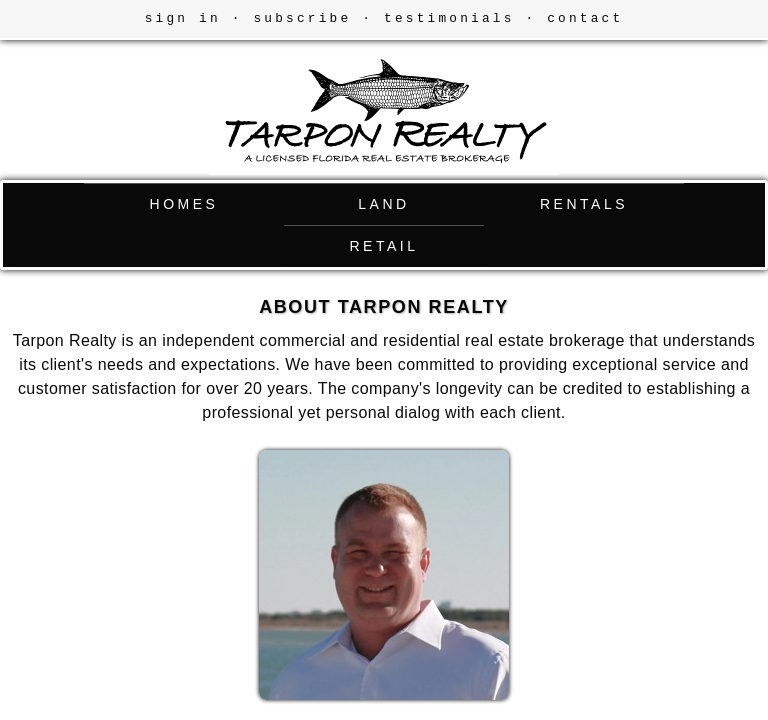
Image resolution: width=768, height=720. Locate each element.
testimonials (449, 18)
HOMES (184, 204)
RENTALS (584, 204)
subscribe (302, 18)
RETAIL (384, 246)
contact (585, 18)
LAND (383, 204)
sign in (183, 18)
